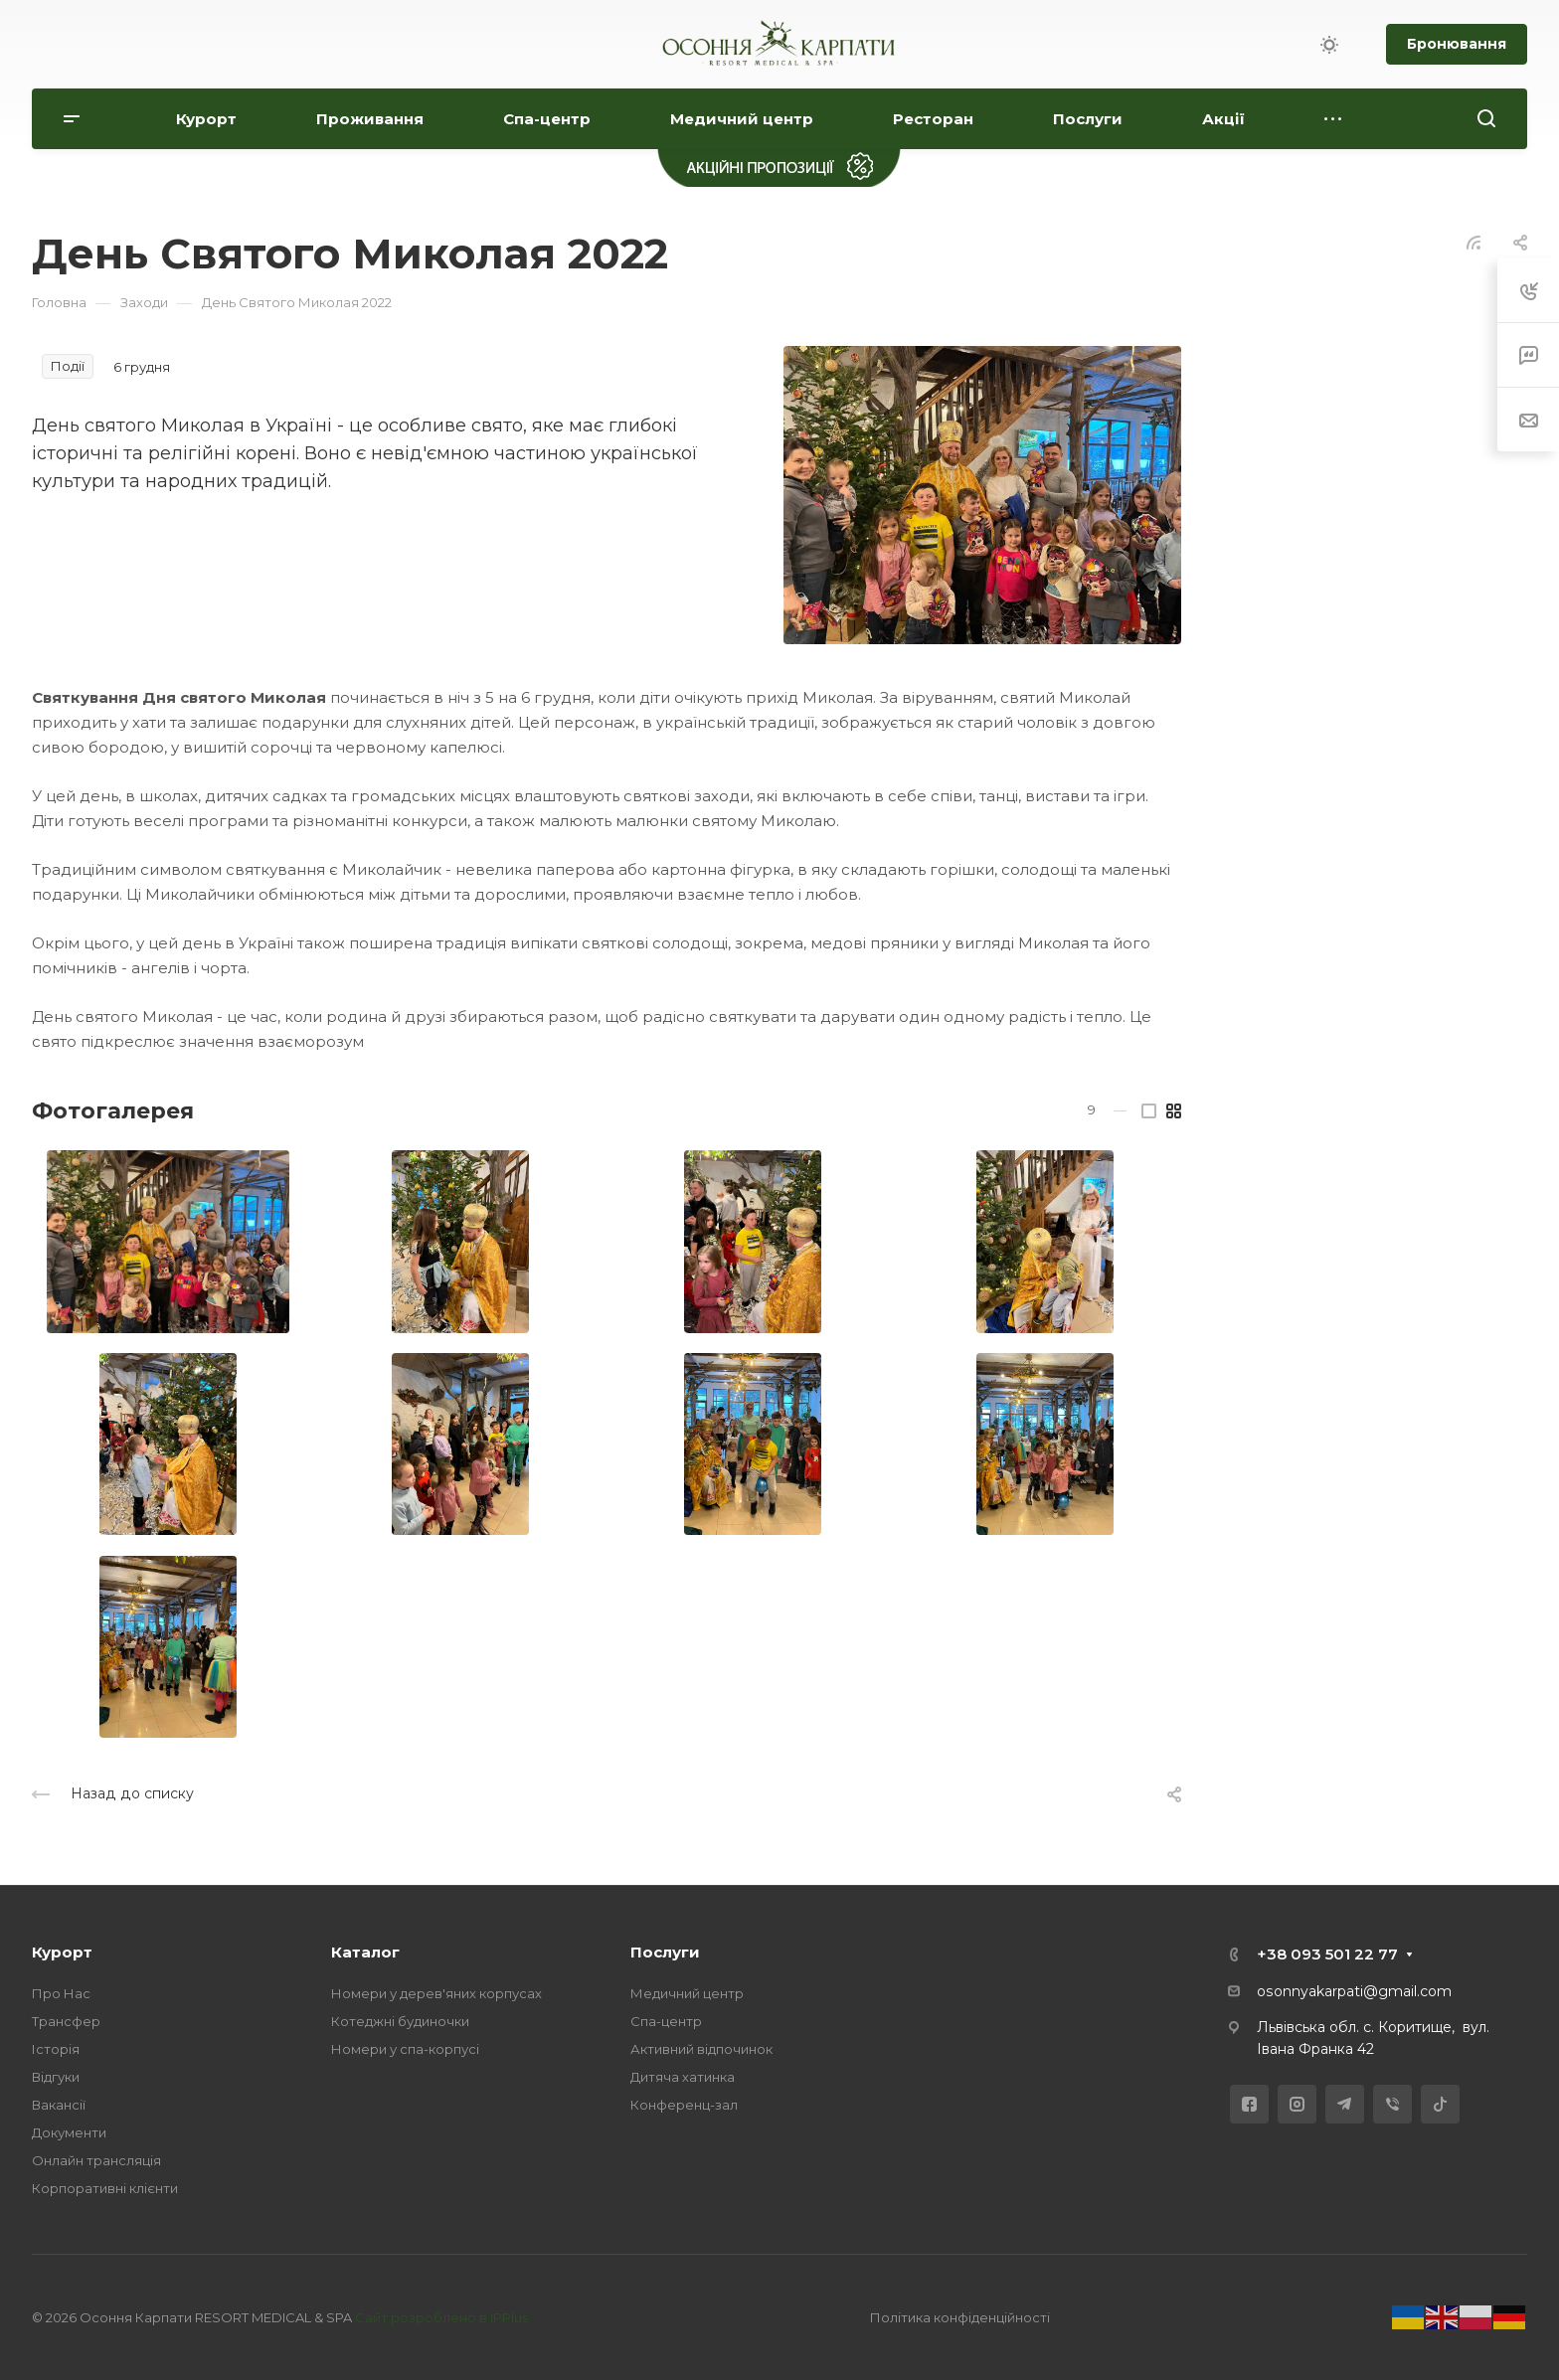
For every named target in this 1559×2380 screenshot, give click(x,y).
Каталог (365, 1952)
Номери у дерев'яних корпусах (436, 1993)
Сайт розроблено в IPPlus (441, 2317)
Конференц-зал (684, 2105)
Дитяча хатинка (682, 2077)
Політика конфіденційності (960, 2317)
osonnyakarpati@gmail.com (1354, 1991)
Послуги (665, 1952)
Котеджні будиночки (400, 2021)
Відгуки (56, 2077)
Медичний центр (687, 1993)
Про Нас (61, 1993)
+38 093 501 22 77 (1327, 1954)
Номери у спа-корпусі (405, 2049)
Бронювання (1456, 44)
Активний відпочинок (701, 2049)
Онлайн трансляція (96, 2160)
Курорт (62, 1952)
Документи (69, 2132)
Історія (56, 2049)
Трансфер (66, 2021)
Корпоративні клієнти (105, 2188)
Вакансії (59, 2105)
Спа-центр (666, 2021)
